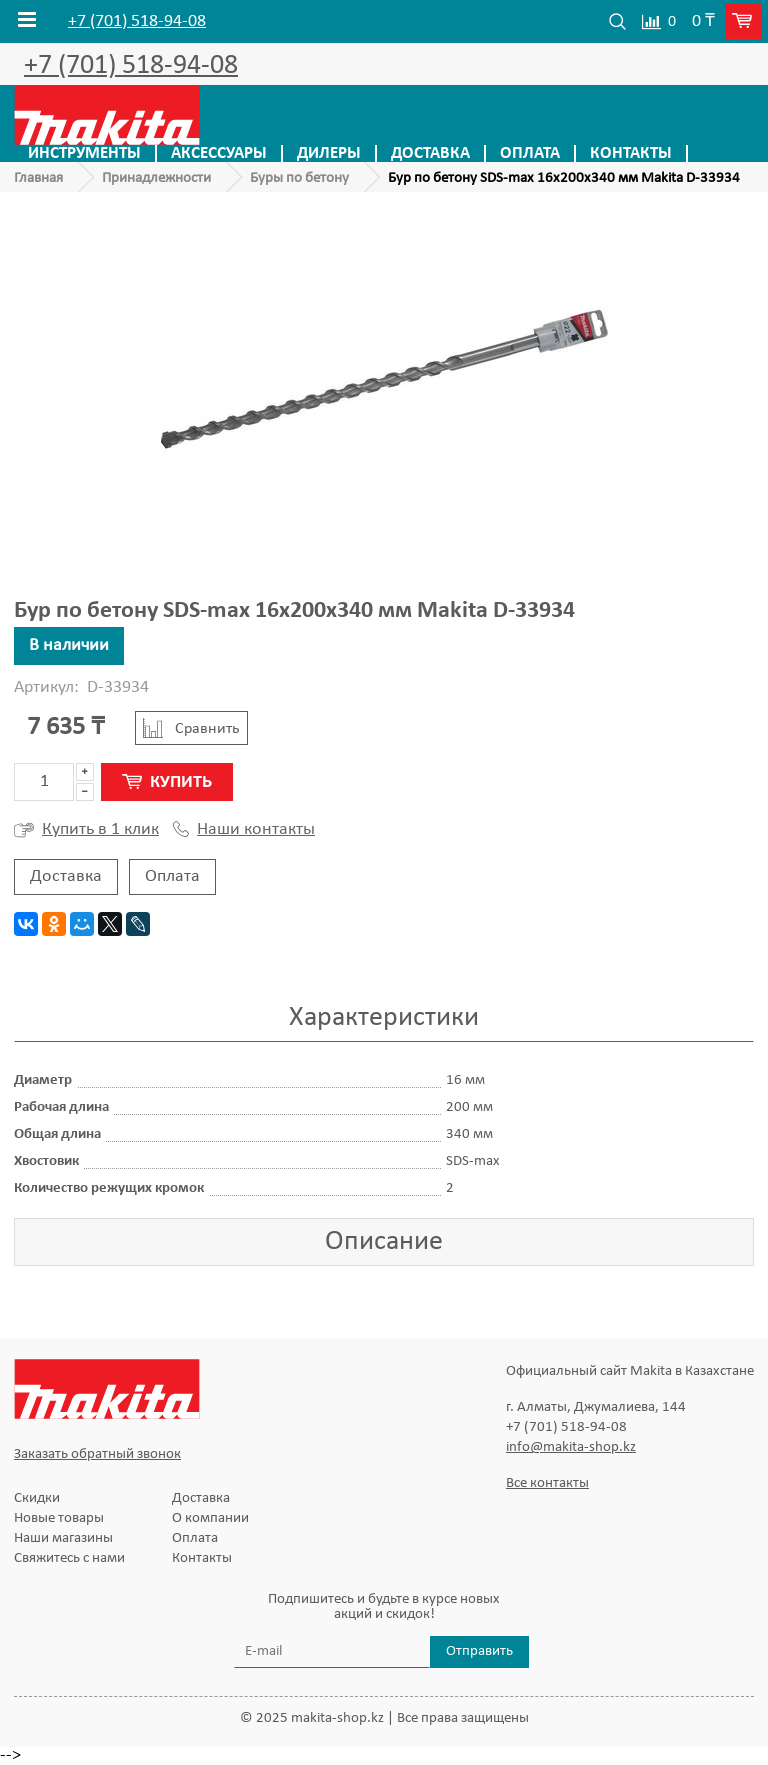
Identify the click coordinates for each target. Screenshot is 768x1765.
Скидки (37, 1498)
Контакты (631, 153)
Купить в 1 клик (86, 830)
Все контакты (547, 1483)
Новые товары (59, 1518)
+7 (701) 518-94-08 (137, 22)
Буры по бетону (299, 178)
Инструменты (84, 153)
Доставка (430, 153)
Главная (38, 178)
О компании (210, 1518)
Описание (384, 1242)
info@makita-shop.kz (571, 1447)
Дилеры (329, 153)
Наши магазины (63, 1538)
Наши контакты (244, 830)
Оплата (530, 153)
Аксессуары (219, 153)
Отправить (479, 1651)
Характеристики (384, 1018)
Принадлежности (156, 178)
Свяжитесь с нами (69, 1558)
